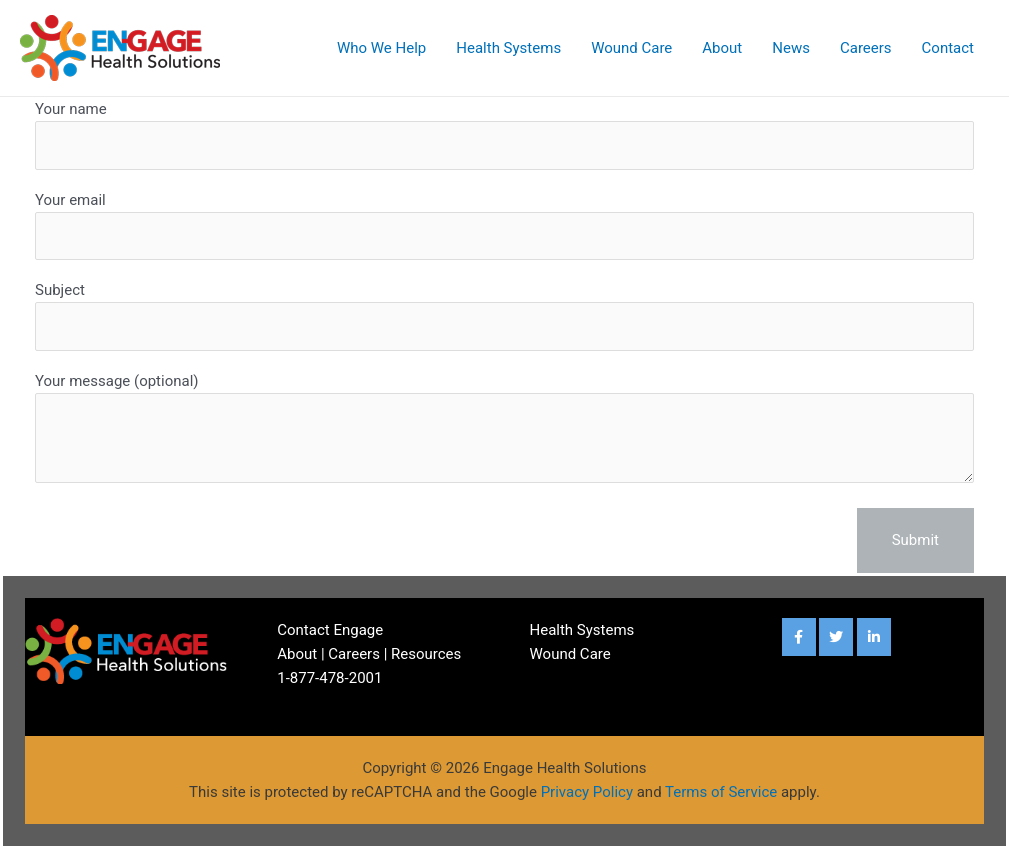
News (791, 48)
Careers (866, 48)
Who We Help (381, 48)
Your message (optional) (504, 431)
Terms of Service (721, 792)
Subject (504, 316)
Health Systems (508, 48)
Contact (948, 48)
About (722, 48)
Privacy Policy (587, 792)
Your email (504, 226)
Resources (426, 654)
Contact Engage (330, 630)
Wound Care (631, 48)
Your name (504, 135)
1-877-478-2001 (329, 678)
